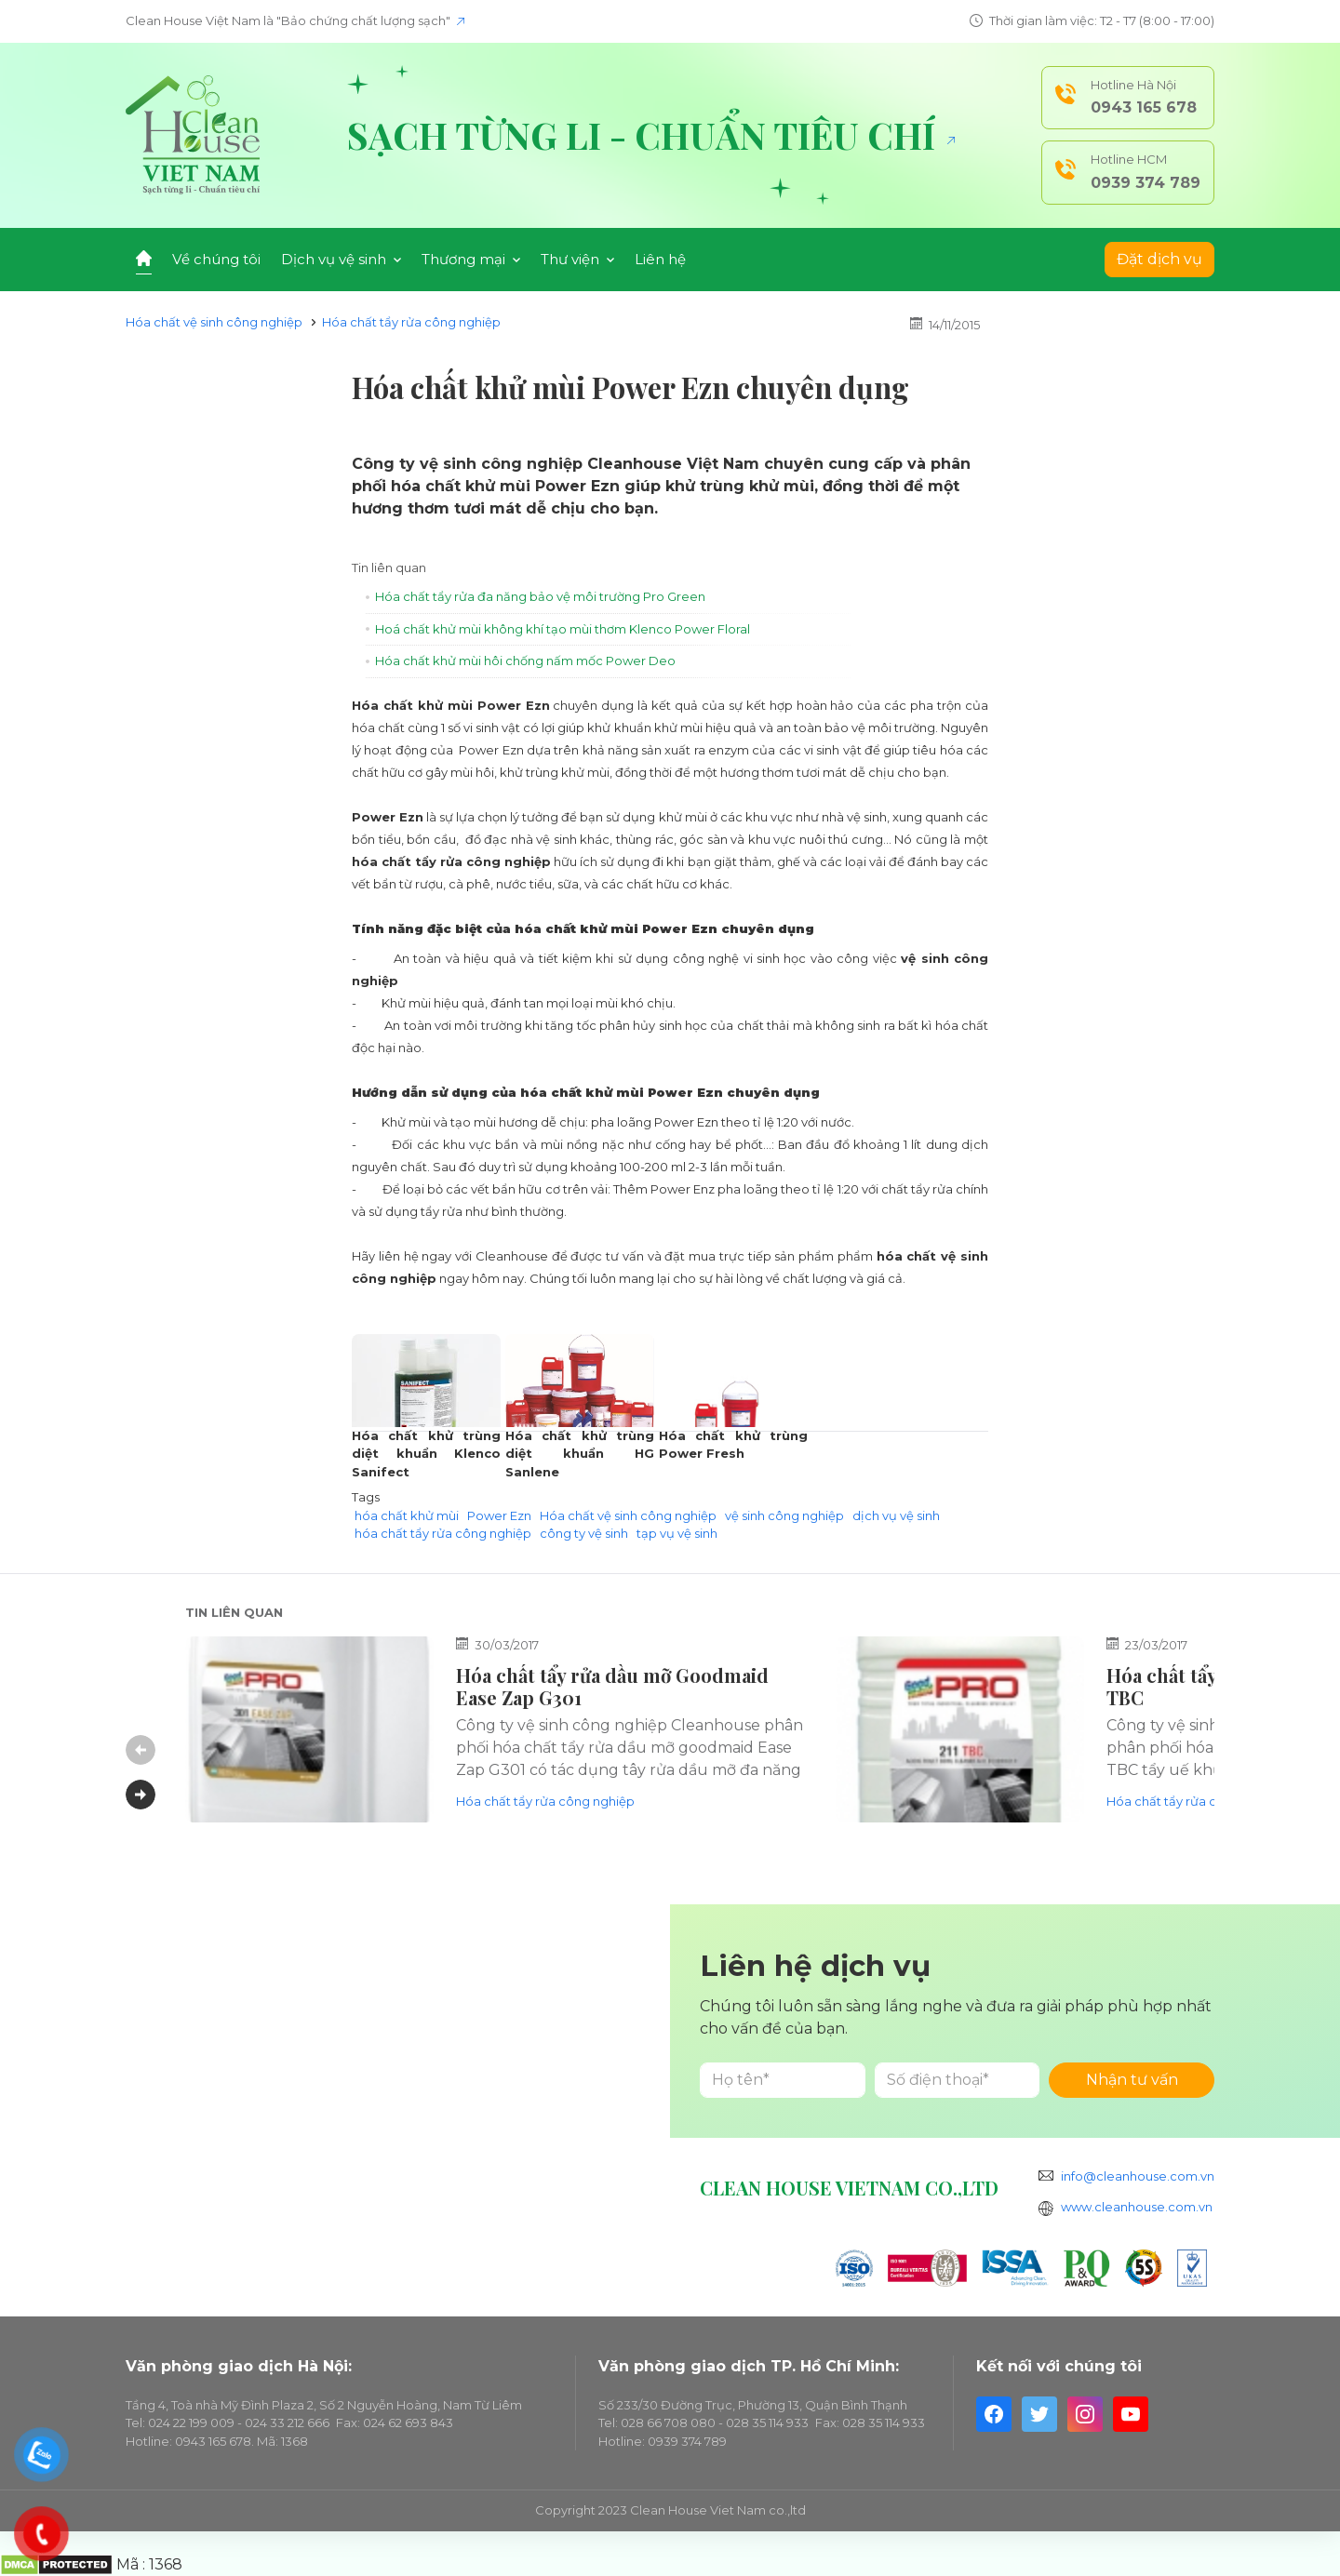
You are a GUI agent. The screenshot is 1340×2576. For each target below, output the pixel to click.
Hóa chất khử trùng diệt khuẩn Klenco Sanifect (426, 1453)
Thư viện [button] (577, 259)
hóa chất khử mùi (407, 1515)
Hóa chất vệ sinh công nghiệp (214, 321)
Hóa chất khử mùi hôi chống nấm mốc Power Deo (525, 660)
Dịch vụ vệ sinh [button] (341, 259)
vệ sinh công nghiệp (784, 1515)
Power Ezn (499, 1515)
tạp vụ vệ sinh (676, 1533)
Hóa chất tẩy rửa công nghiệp (411, 321)
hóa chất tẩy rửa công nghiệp (443, 1533)
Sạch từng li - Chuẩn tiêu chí (651, 135)
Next (140, 1794)
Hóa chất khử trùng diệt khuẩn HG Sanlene (579, 1453)
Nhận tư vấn (1132, 2080)
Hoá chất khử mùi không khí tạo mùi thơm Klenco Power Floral (562, 628)
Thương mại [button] (471, 259)
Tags (366, 1496)
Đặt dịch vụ (1159, 259)
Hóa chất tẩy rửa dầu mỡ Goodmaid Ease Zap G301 (612, 1686)
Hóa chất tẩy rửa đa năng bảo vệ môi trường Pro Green (540, 596)
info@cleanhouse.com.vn (1137, 2176)
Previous (140, 1750)
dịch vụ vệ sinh (896, 1515)
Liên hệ (660, 259)
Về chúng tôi (216, 259)
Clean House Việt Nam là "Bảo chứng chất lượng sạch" (295, 20)
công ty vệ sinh (584, 1533)
